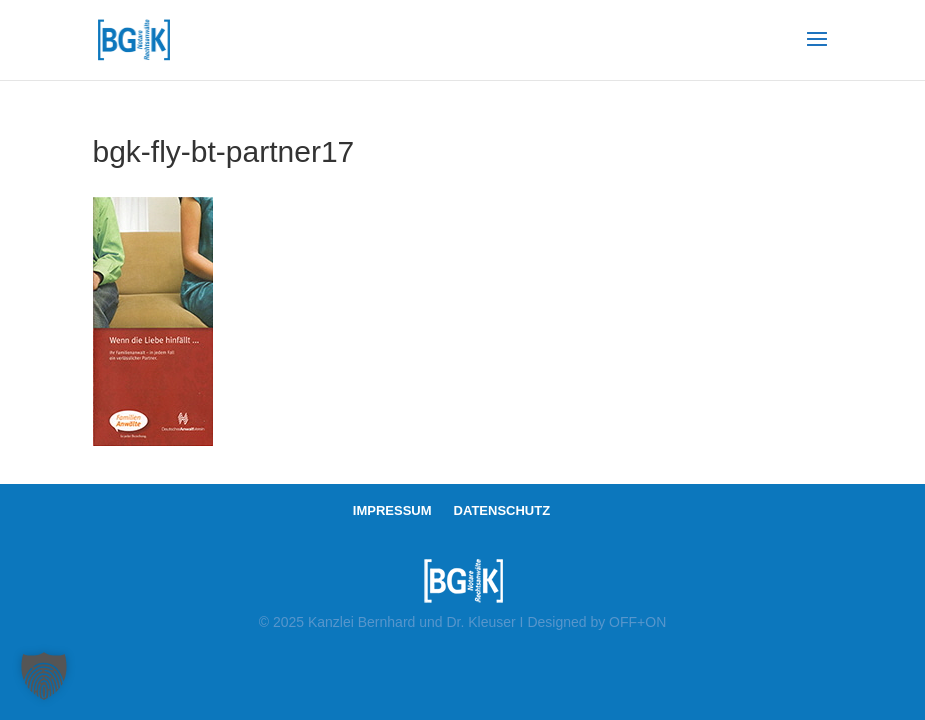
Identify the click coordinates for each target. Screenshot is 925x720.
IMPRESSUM (392, 510)
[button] (44, 676)
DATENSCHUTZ (502, 510)
